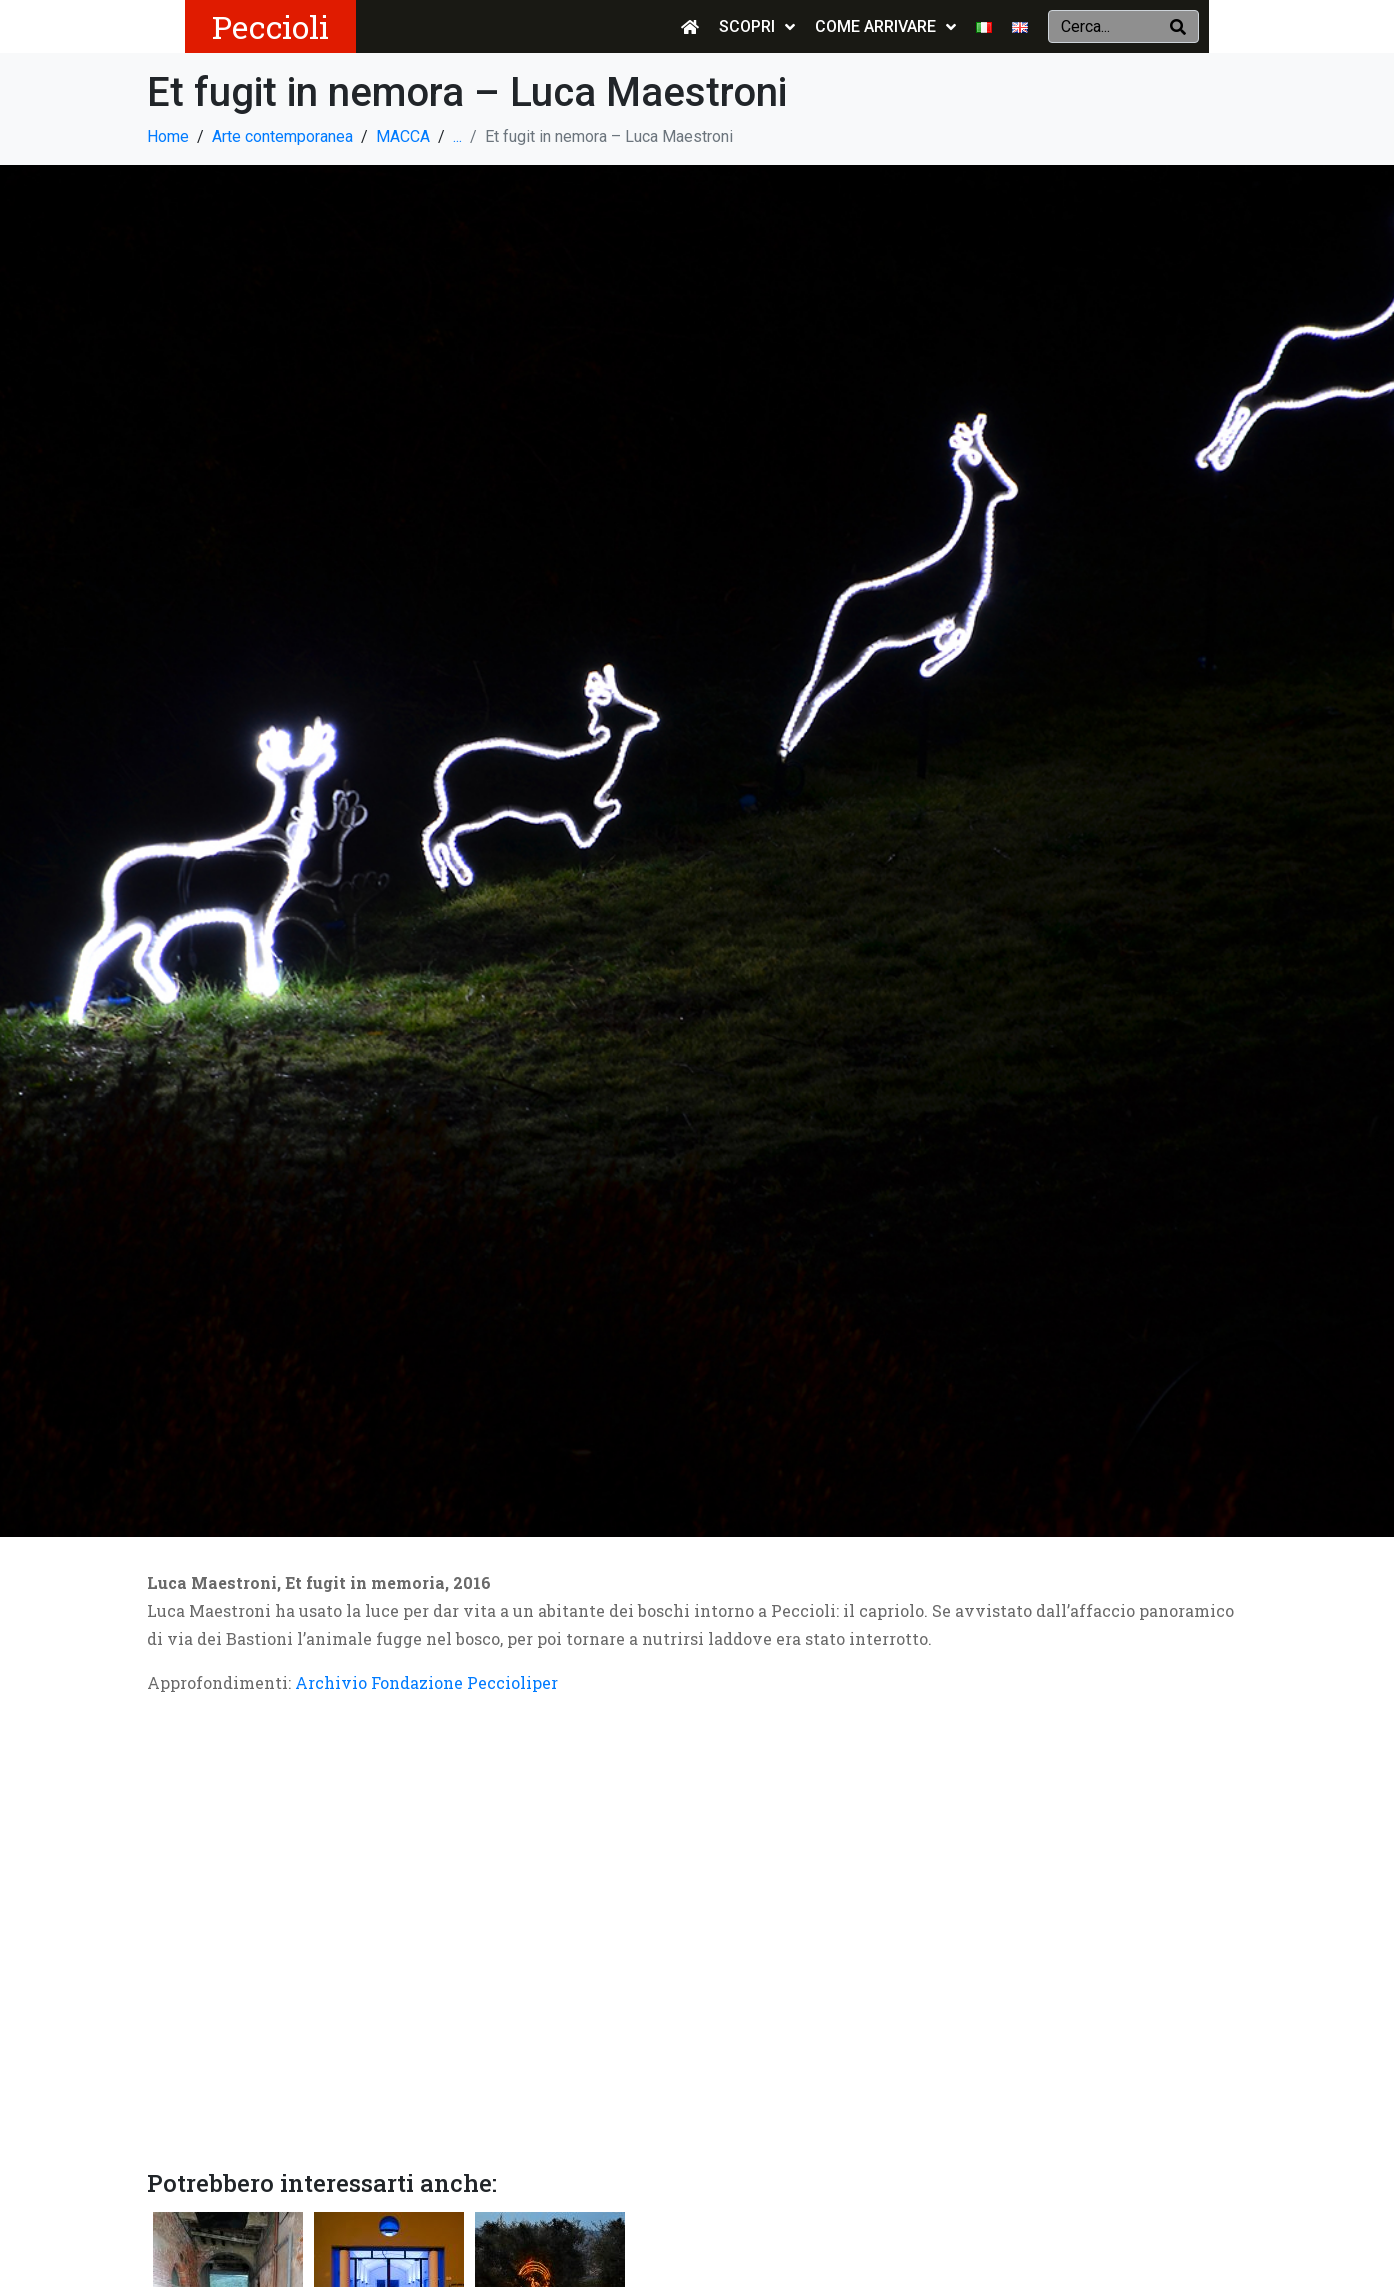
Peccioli (270, 26)
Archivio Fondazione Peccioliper (426, 1682)
